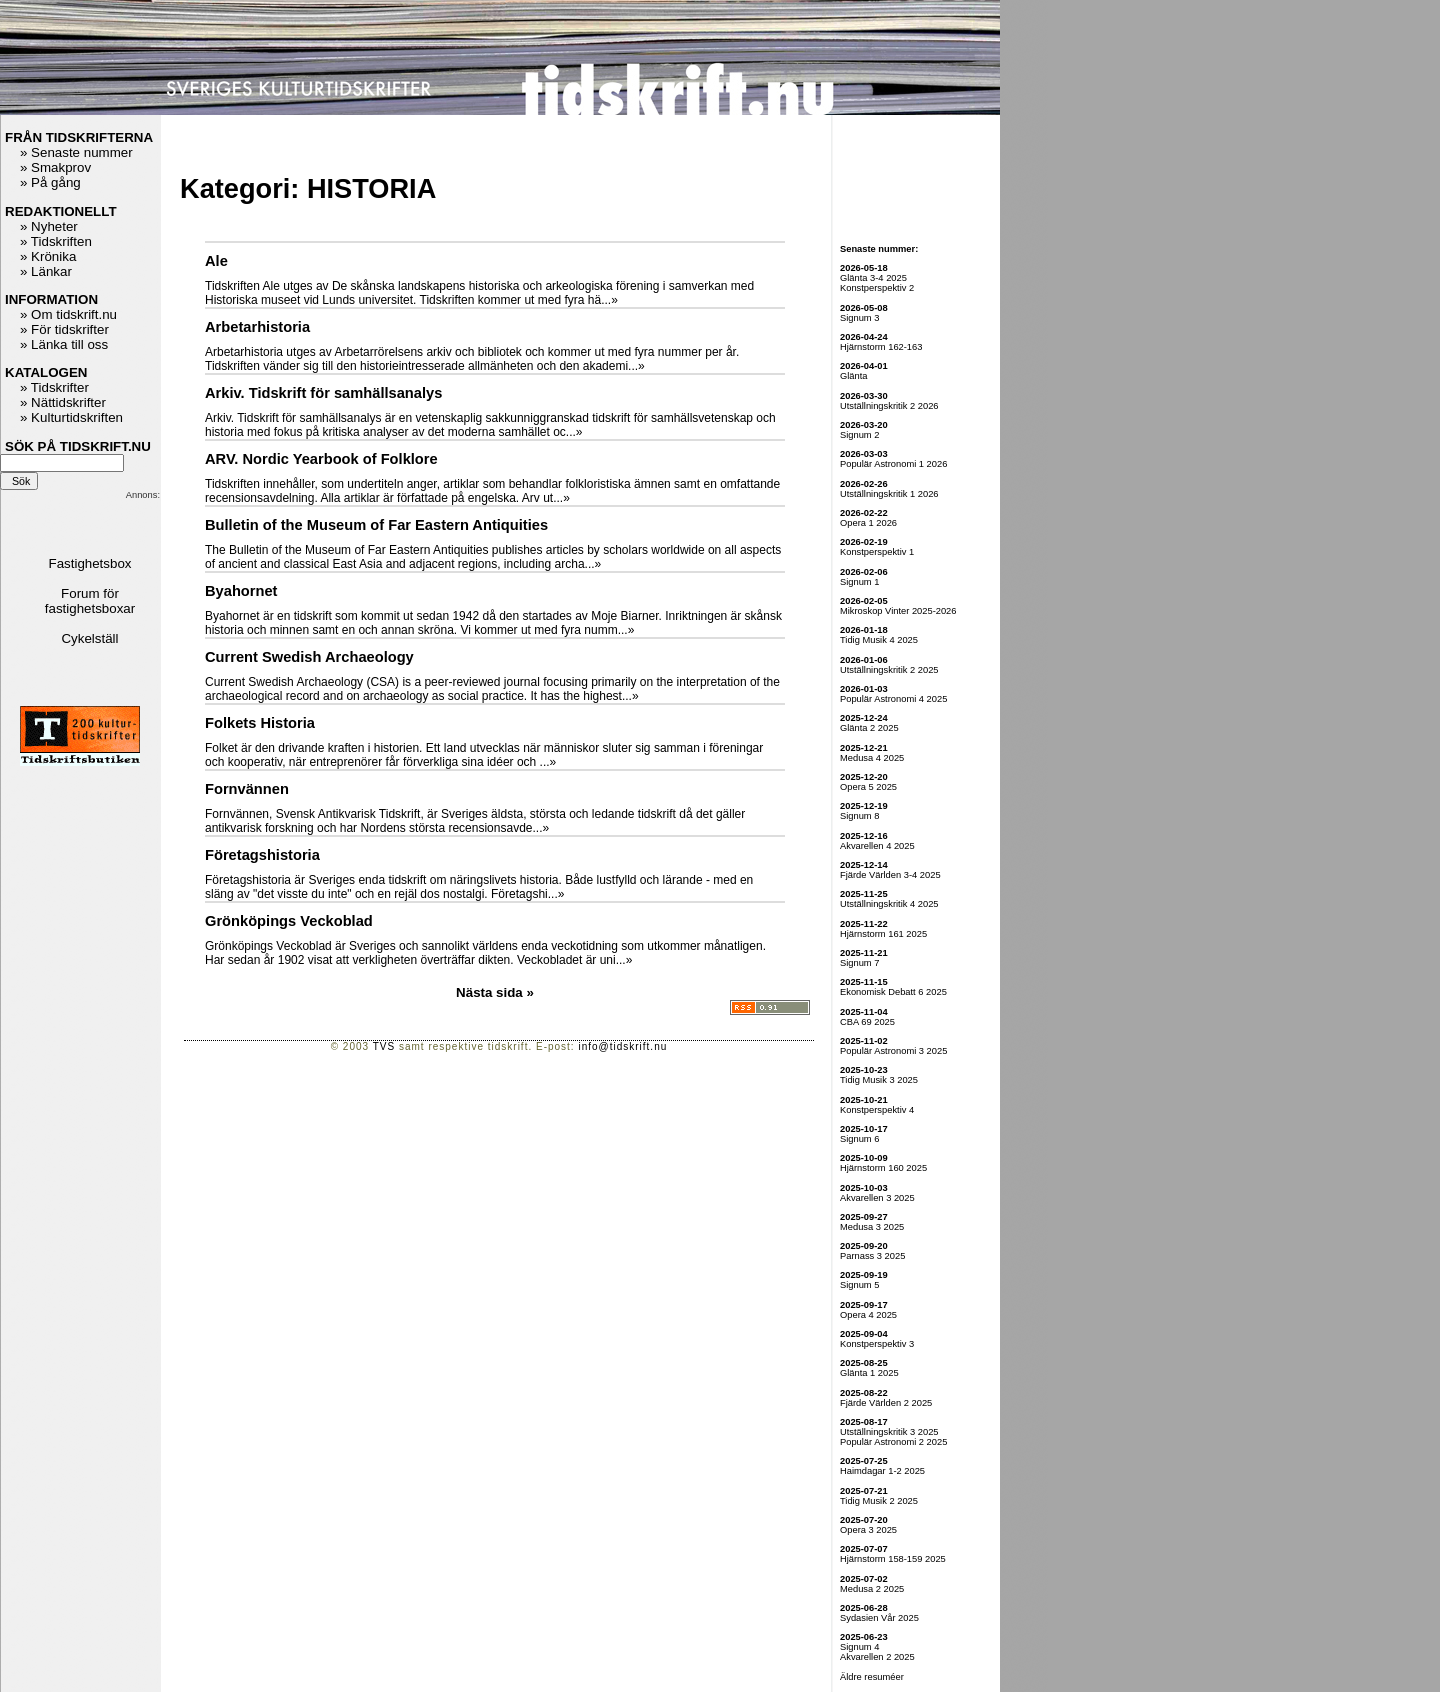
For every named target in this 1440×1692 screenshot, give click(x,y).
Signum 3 (859, 318)
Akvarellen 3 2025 (877, 1198)
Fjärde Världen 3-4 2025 (890, 875)
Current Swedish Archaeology (309, 657)
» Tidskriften (56, 241)
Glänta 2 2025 (869, 728)
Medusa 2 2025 (872, 1589)
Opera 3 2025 (868, 1530)
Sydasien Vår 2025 (879, 1618)
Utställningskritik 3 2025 (889, 1432)
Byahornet (241, 591)
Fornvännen (247, 789)
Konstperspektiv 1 (877, 552)
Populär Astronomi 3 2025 (893, 1051)
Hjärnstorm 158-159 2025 (893, 1559)
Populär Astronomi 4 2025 (893, 699)
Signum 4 (859, 1647)
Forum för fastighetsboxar (90, 601)
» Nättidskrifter (63, 402)
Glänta (853, 376)
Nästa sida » (495, 992)
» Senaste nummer (76, 152)
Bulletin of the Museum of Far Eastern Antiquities (376, 525)
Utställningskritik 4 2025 (889, 904)
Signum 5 (859, 1285)
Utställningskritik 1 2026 (889, 494)
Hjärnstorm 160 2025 (883, 1168)
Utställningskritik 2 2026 (889, 406)
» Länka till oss (64, 344)
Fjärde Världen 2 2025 (886, 1403)
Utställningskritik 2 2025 (889, 670)
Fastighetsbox (90, 563)
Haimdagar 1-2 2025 (882, 1471)
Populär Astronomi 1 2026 (893, 464)
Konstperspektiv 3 (877, 1344)
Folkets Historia (260, 723)
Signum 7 (859, 963)
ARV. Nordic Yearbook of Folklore (321, 459)
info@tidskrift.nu (622, 1046)
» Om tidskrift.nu (68, 314)
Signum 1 (859, 582)
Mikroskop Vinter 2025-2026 (898, 611)
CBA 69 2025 (867, 1022)
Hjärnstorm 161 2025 (883, 934)
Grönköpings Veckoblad (289, 921)
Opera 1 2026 (868, 523)
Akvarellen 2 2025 (877, 1657)
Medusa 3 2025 (872, 1227)
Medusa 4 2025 (872, 758)
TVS (384, 1046)
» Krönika (48, 256)
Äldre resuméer (872, 1677)
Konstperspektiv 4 (877, 1110)
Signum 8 (859, 816)
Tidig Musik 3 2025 (879, 1080)
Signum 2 (859, 435)
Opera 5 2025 (868, 787)
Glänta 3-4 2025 (873, 278)
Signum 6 (859, 1139)
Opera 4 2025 (868, 1315)
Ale (216, 261)
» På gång (50, 182)
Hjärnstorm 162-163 (881, 347)
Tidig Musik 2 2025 (879, 1501)
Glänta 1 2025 (869, 1373)
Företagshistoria (262, 855)
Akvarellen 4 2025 (877, 846)
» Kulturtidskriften (71, 417)
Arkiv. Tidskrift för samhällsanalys (323, 393)
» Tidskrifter (54, 387)
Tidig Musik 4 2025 (879, 640)
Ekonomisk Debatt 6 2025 (893, 992)
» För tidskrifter (64, 329)
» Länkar (46, 271)
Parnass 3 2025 (872, 1256)
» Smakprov (55, 167)
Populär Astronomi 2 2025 (893, 1442)
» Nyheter (49, 226)
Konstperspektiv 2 (877, 288)
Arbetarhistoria (257, 327)
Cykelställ (89, 638)
